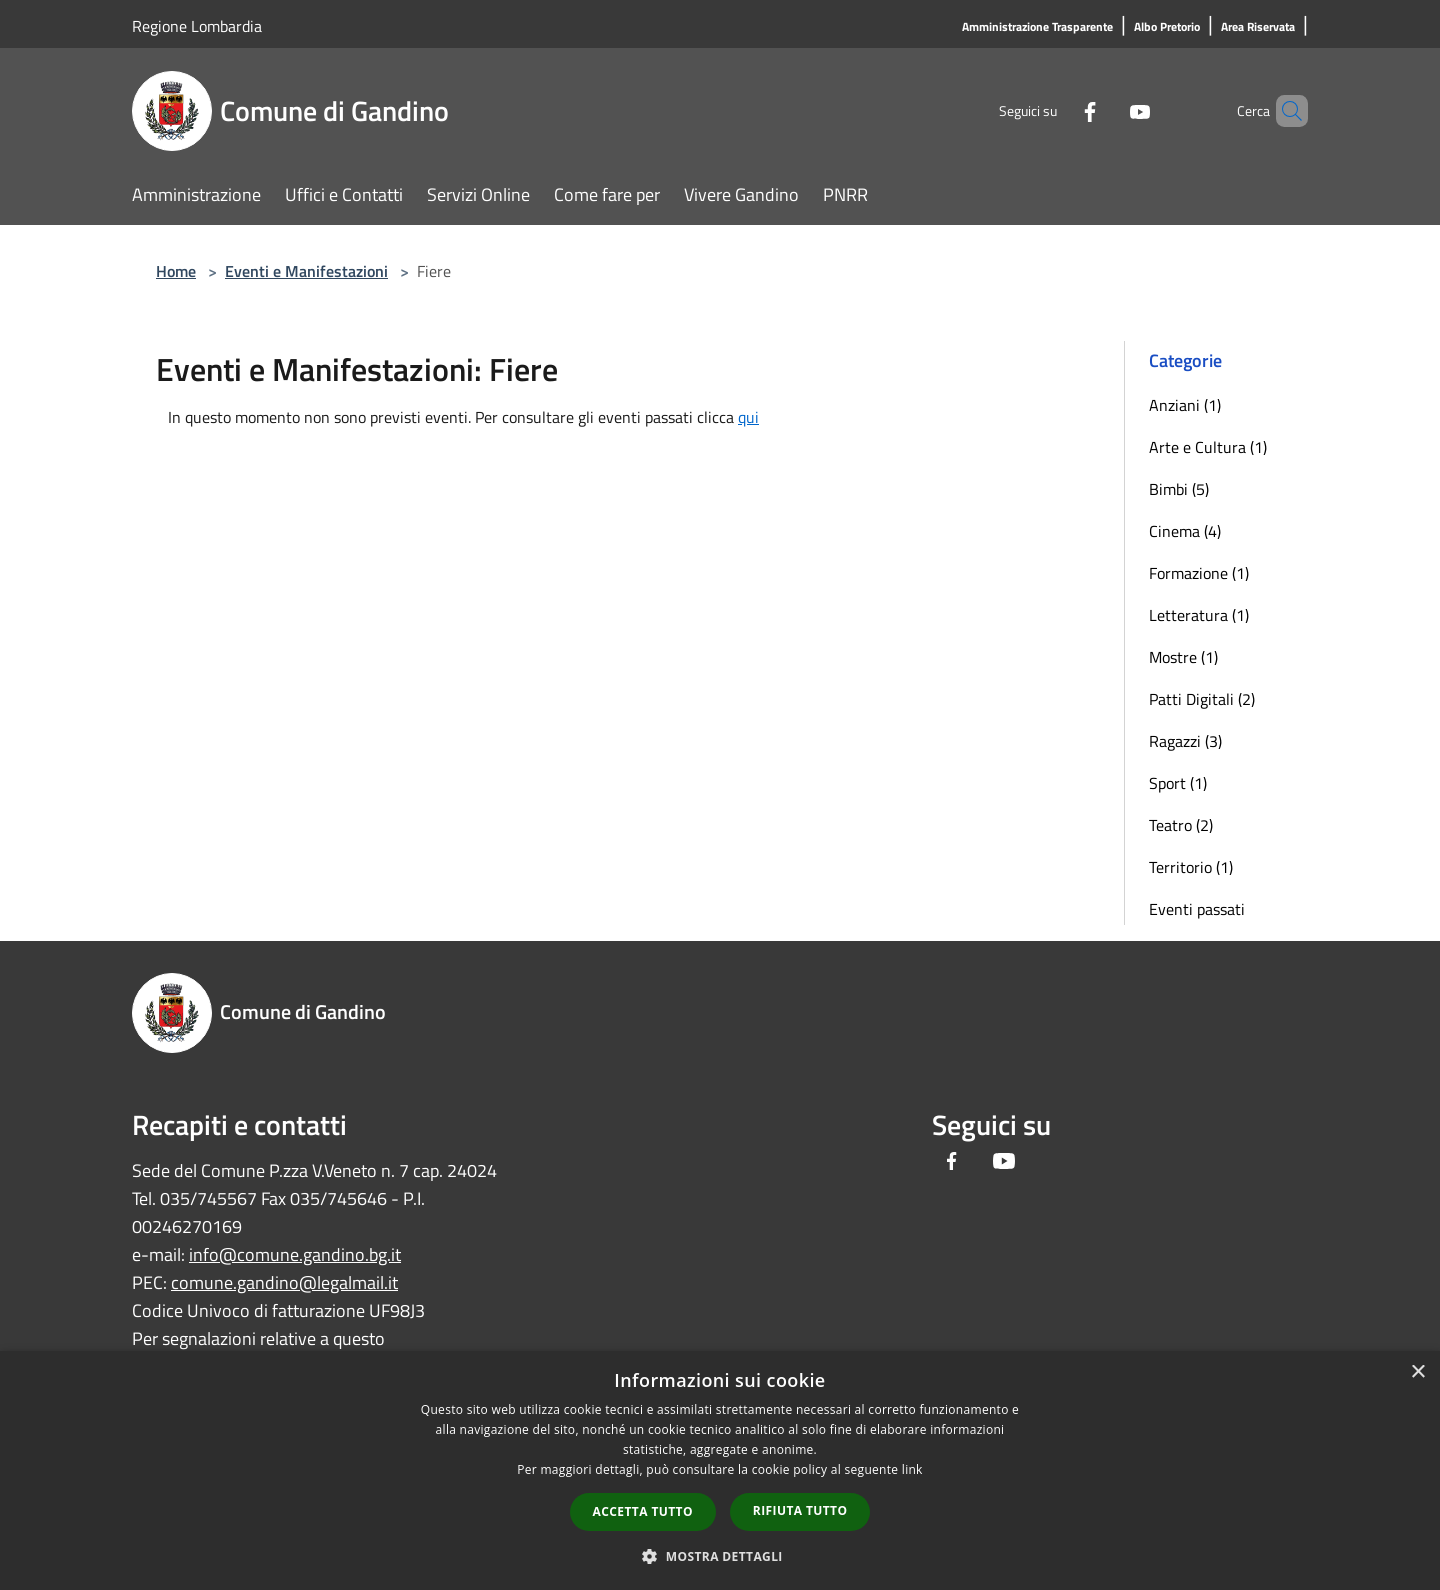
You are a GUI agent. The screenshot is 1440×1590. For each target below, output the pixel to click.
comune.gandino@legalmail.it (284, 1282)
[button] (720, 1556)
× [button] (1417, 1372)
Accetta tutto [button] (643, 1511)
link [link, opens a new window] (912, 1469)
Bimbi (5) (1179, 489)
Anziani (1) (1185, 405)
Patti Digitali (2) (1202, 699)
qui (748, 417)
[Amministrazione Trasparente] (1037, 27)
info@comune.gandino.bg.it (295, 1254)
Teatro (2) (1181, 825)
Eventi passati (1197, 909)
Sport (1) (1178, 783)
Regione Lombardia (197, 26)
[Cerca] (1284, 111)
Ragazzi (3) (1185, 741)
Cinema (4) (1185, 531)
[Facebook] (1056, 110)
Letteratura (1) (1199, 615)
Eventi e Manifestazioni (306, 271)
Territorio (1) (1191, 867)
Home (176, 271)
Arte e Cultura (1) (1208, 447)
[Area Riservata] (1258, 27)
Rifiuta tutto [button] (800, 1510)
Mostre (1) (1183, 657)
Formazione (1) (1199, 573)
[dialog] (720, 1470)
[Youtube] (1106, 110)
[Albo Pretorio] (1167, 27)
